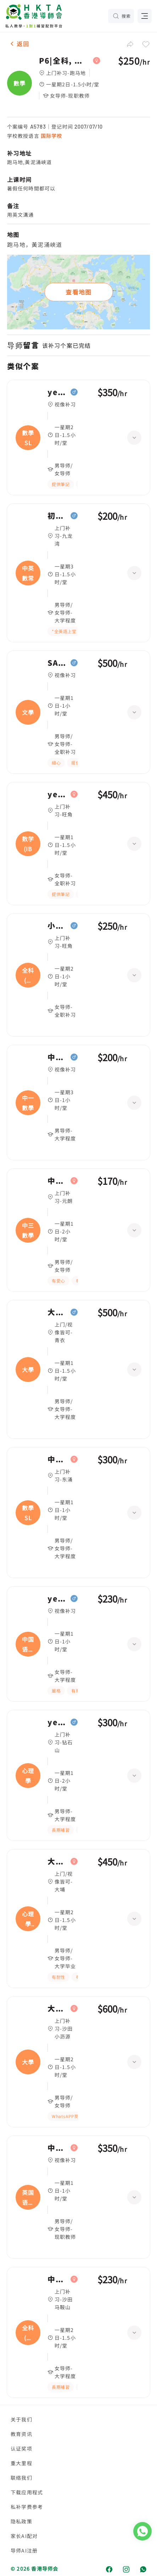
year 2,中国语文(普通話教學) (57, 1599)
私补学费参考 (27, 2506)
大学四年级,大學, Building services (57, 1312)
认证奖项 (21, 2448)
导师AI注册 (24, 2550)
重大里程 (21, 2463)
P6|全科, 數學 (64, 61)
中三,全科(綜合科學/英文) (57, 2279)
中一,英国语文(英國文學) (57, 2148)
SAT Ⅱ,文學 (57, 663)
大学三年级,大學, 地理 (57, 2009)
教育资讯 (21, 2433)
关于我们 (21, 2419)
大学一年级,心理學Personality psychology (57, 1862)
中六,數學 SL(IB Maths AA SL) (57, 1459)
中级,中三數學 (57, 1181)
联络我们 (21, 2477)
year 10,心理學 (57, 1722)
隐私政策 (21, 2521)
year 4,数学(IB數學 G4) (57, 794)
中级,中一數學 (57, 1057)
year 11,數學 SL (57, 392)
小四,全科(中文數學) (57, 926)
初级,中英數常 (57, 516)
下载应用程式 (27, 2492)
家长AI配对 (24, 2535)
